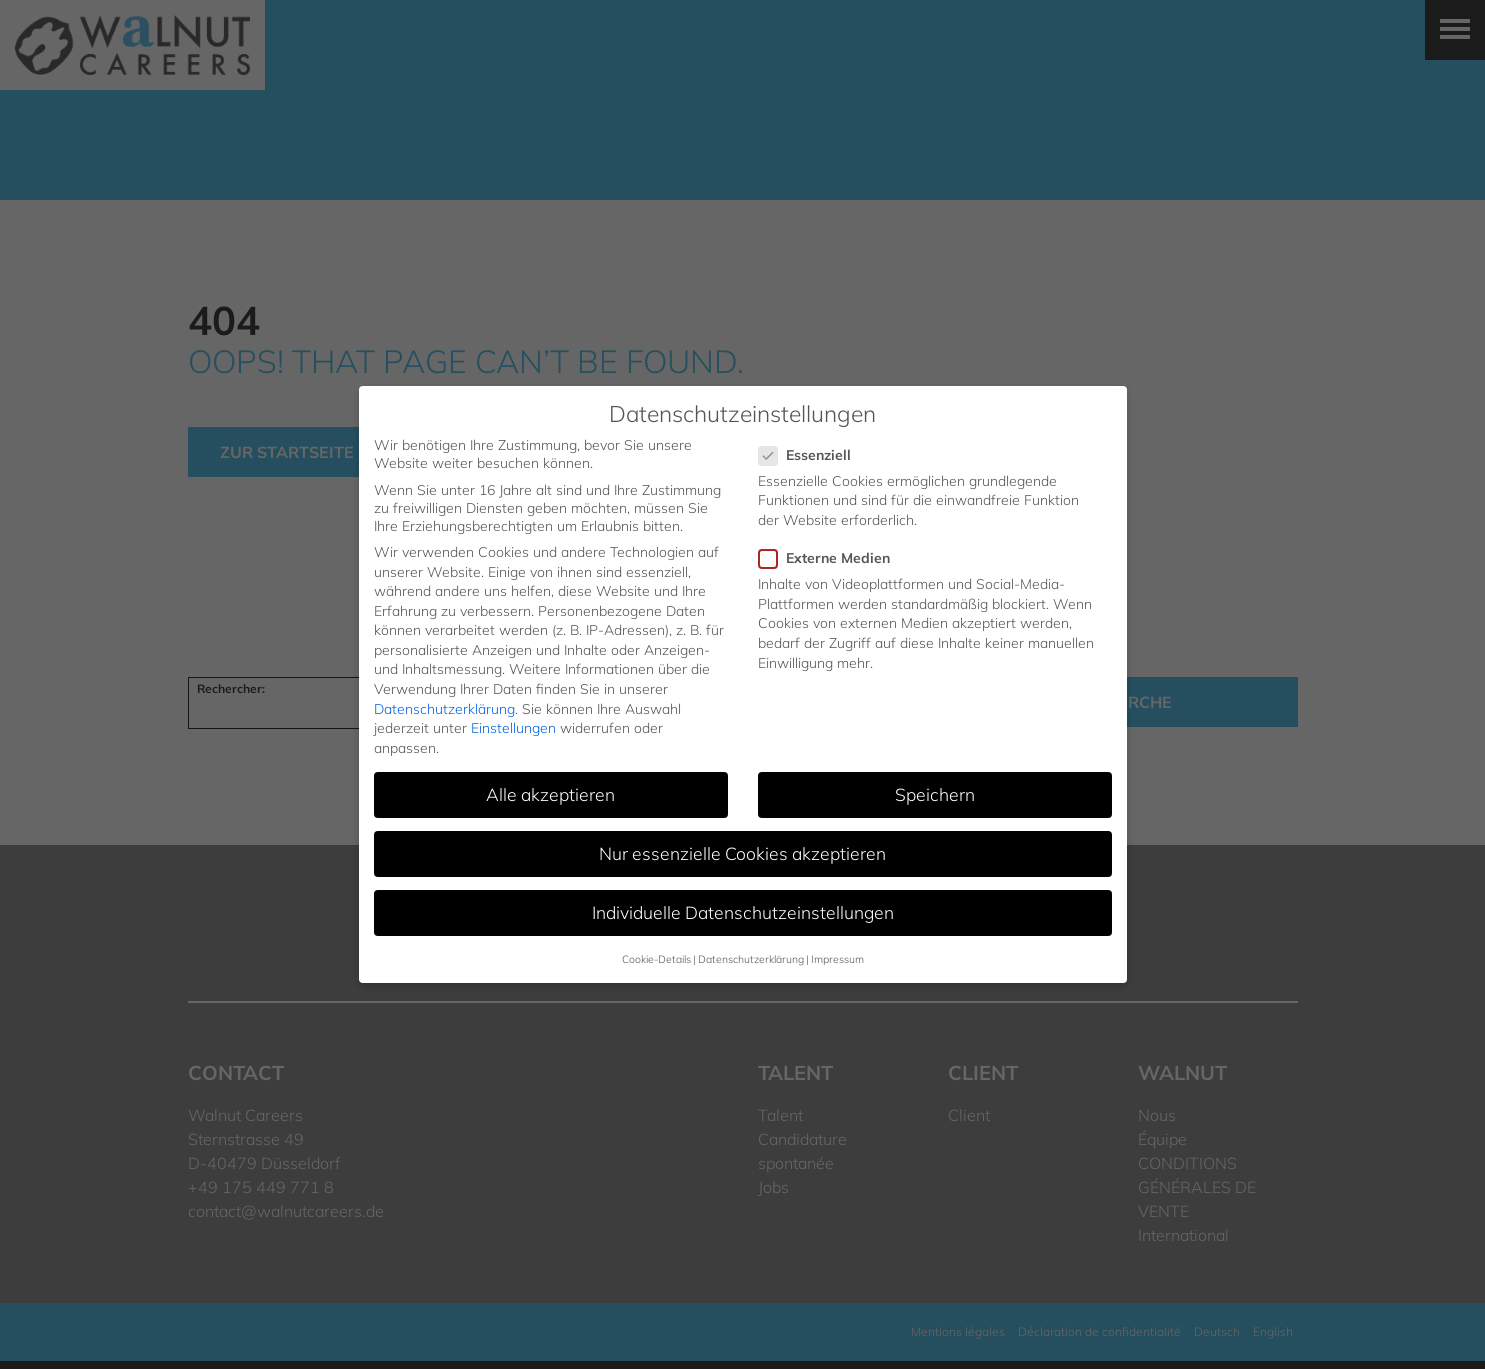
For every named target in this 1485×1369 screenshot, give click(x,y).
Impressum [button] (837, 959)
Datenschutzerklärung (444, 709)
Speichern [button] (935, 794)
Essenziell (811, 455)
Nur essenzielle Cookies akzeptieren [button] (742, 853)
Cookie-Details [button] (656, 959)
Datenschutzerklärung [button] (751, 959)
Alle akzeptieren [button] (550, 794)
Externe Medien (830, 558)
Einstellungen (513, 728)
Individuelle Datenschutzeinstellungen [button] (743, 912)
